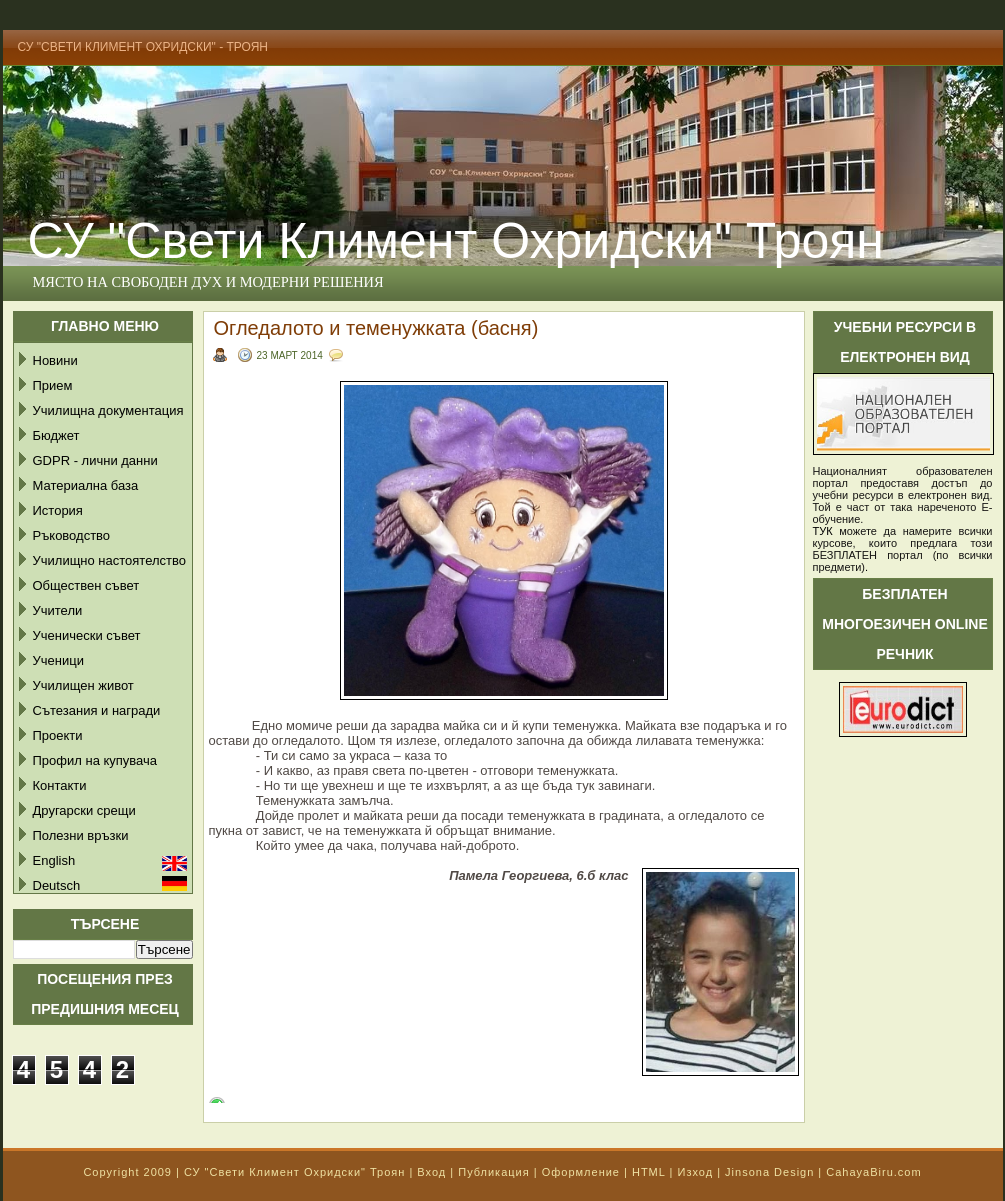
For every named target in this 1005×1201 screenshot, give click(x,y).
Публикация (493, 1172)
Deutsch (57, 885)
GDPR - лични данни (95, 460)
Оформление (581, 1172)
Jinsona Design (769, 1172)
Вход (431, 1172)
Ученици (58, 660)
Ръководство (72, 535)
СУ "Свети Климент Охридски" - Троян (143, 47)
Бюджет (56, 435)
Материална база (86, 485)
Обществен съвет (86, 585)
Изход (695, 1172)
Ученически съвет (87, 635)
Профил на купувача (95, 760)
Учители (58, 610)
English (54, 860)
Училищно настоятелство (109, 560)
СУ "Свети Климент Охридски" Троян (294, 1172)
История (58, 510)
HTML (649, 1172)
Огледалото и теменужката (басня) (376, 328)
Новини (55, 360)
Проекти (58, 735)
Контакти (60, 785)
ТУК (823, 531)
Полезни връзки (81, 835)
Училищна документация (108, 410)
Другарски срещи (84, 810)
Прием (53, 385)
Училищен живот (83, 685)
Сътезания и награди (97, 710)
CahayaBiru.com (873, 1172)
